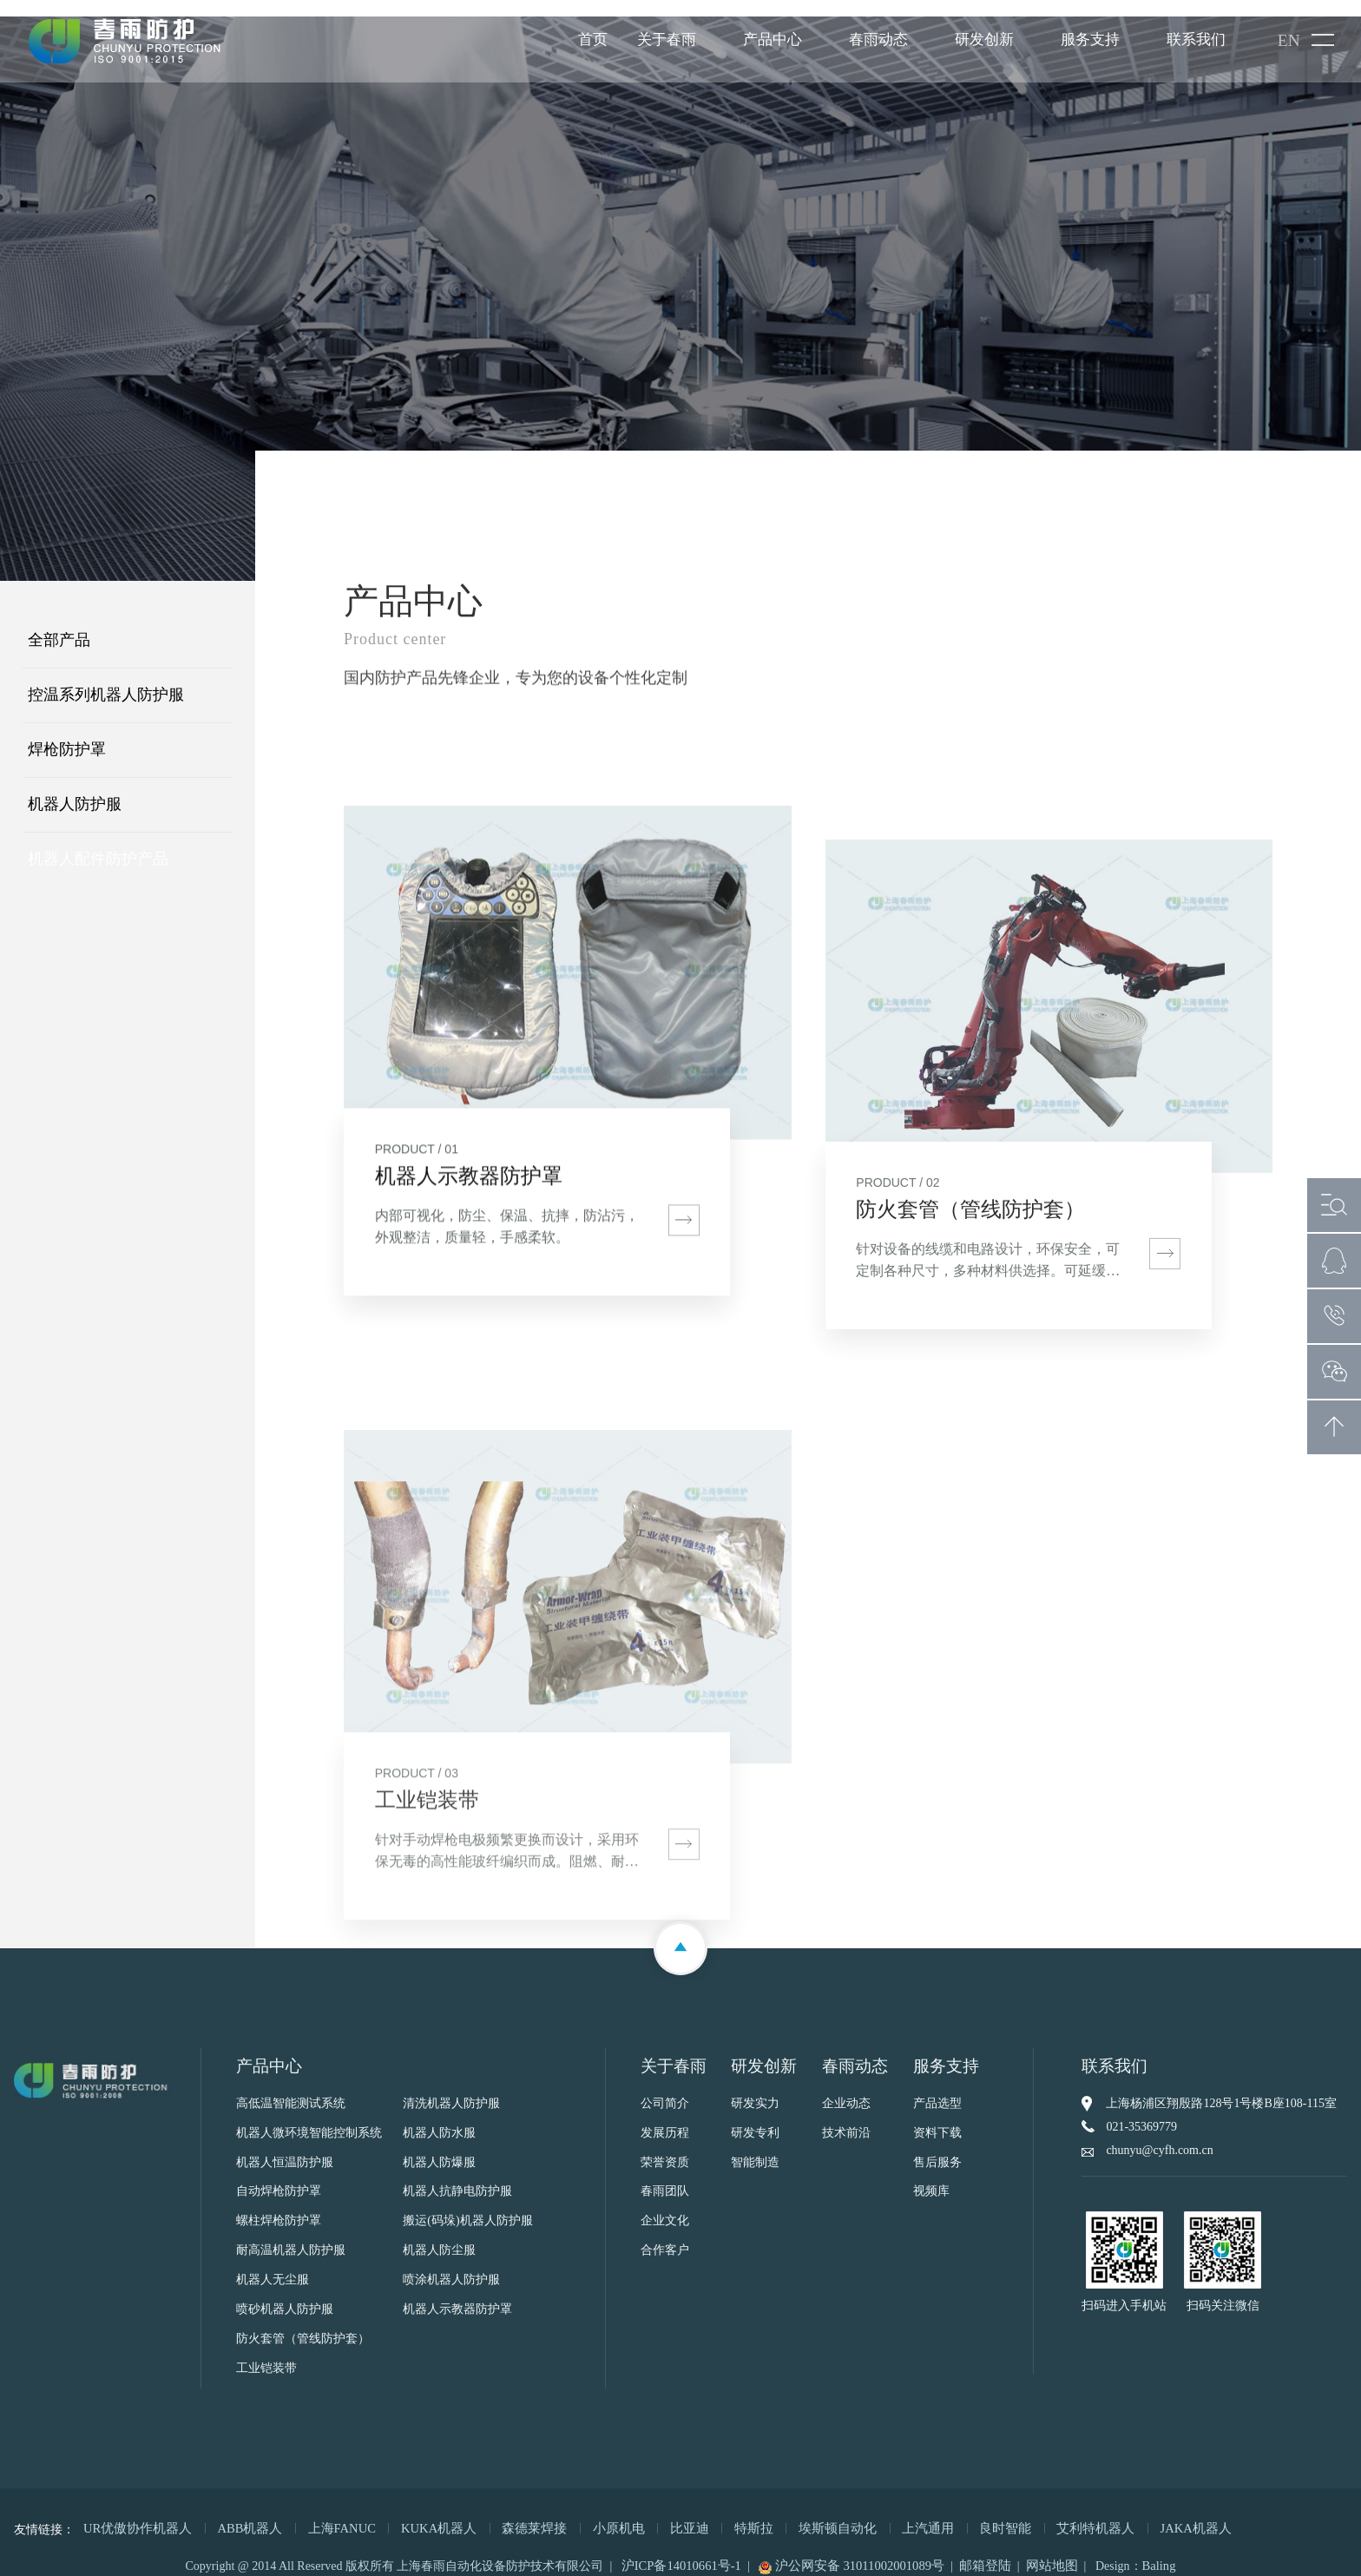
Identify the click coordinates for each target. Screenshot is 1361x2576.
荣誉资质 (665, 2146)
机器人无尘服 (272, 2264)
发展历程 (665, 2117)
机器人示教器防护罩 (457, 2294)
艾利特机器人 (1039, 2512)
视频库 (931, 2176)
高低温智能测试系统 (290, 2087)
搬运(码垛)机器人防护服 (467, 2205)
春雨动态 (877, 41)
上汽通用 (881, 2512)
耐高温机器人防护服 (290, 2235)
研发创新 (983, 41)
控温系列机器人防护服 (106, 679)
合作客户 (665, 2235)
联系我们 (1195, 41)
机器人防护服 (75, 788)
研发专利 (755, 2117)
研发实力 (755, 2087)
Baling (1148, 2548)
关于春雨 (665, 41)
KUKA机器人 (420, 2512)
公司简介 (665, 2087)
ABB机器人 (240, 2512)
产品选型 (937, 2087)
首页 (592, 41)
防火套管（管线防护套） (303, 2323)
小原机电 (589, 2512)
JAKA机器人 (1133, 2512)
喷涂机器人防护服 (451, 2264)
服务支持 (1089, 41)
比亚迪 (656, 2512)
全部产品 (59, 624)
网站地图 (1043, 2548)
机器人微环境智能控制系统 (309, 2117)
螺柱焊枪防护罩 (278, 2205)
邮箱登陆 (980, 2548)
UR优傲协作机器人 (134, 2512)
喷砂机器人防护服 (284, 2294)
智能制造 (755, 2146)
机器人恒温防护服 (284, 2146)
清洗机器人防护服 (451, 2087)
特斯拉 (717, 2512)
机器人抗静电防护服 (457, 2176)
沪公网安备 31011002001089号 (853, 2548)
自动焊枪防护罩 (278, 2176)
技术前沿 (846, 2117)
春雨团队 (665, 2176)
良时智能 (954, 2512)
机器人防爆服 (439, 2146)
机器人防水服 (439, 2117)
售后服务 (937, 2146)
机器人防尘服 (439, 2235)
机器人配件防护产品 (98, 843)
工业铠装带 (266, 2353)
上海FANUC (327, 2512)
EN (1288, 42)
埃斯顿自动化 (795, 2512)
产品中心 (771, 41)
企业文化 (665, 2205)
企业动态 (846, 2087)
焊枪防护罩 (67, 733)
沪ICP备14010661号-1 (689, 2548)
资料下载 (937, 2117)
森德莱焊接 (510, 2512)
